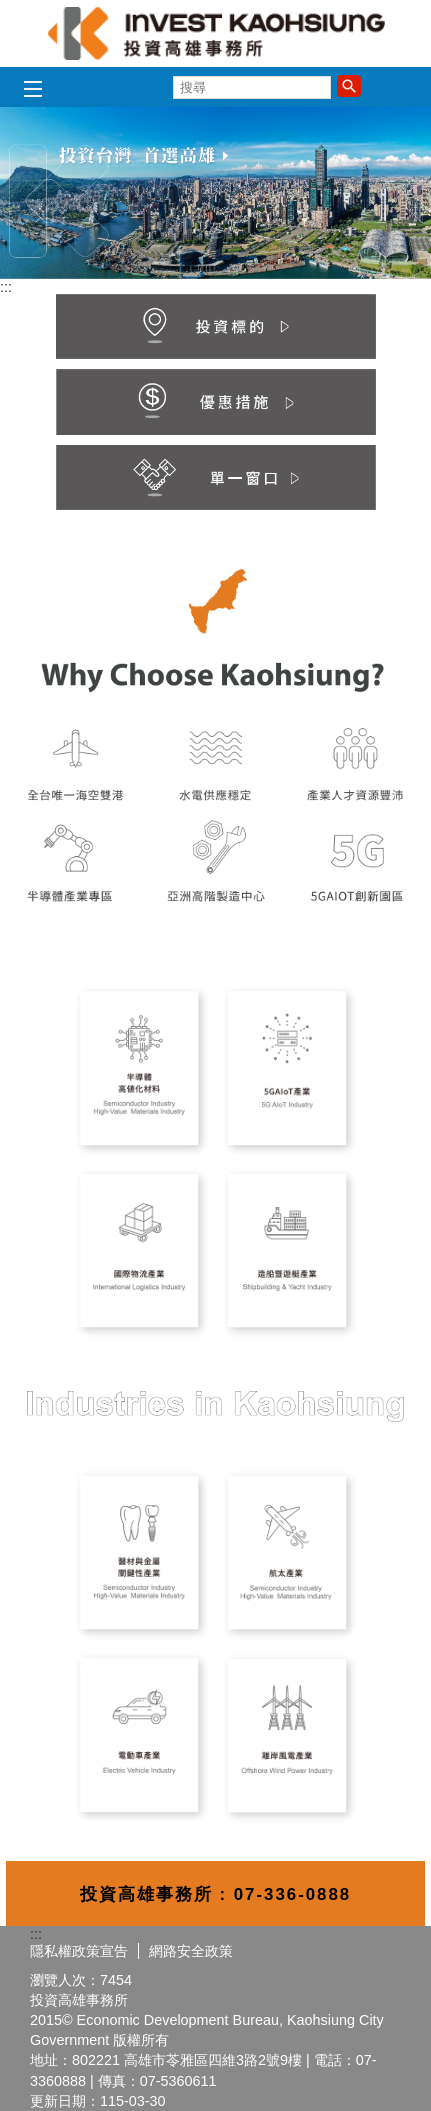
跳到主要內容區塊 (10, 10)
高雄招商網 (216, 33)
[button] (349, 86)
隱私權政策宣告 (79, 1951)
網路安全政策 (191, 1951)
